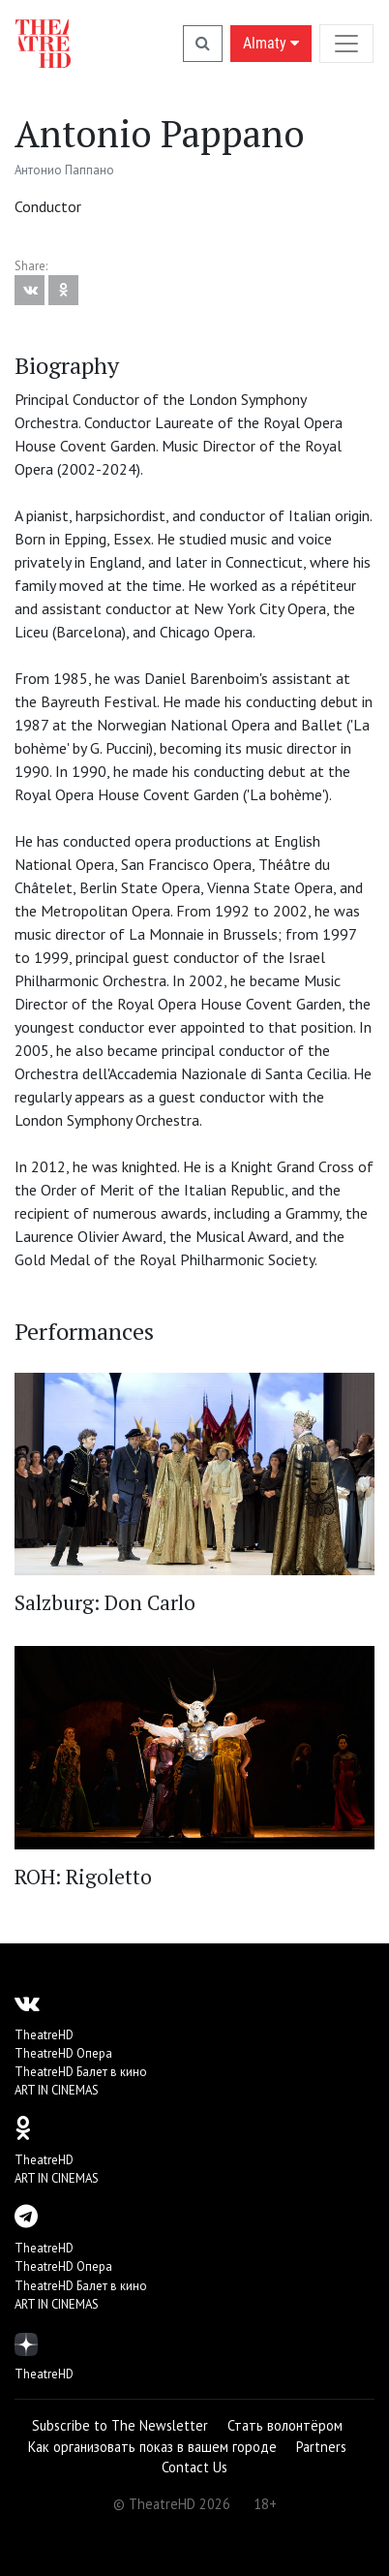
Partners (321, 2446)
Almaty (271, 43)
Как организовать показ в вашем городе (152, 2446)
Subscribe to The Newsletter (120, 2425)
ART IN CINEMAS (57, 2090)
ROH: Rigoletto (83, 1876)
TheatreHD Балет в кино (81, 2072)
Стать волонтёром (285, 2425)
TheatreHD (44, 2035)
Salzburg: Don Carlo (105, 1602)
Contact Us (194, 2467)
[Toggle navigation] (346, 43)
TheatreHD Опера (63, 2053)
